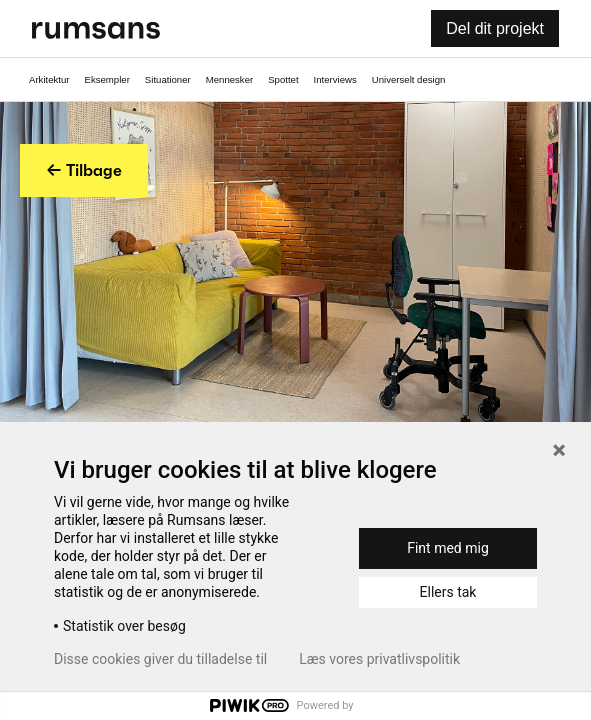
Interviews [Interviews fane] (335, 79)
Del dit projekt (495, 28)
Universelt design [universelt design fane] (409, 79)
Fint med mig (448, 548)
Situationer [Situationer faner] (168, 79)
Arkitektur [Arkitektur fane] (49, 79)
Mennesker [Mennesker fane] (229, 79)
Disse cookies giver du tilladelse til (160, 659)
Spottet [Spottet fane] (283, 79)
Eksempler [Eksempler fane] (107, 79)
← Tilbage (84, 170)
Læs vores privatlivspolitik (379, 659)
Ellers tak (448, 592)
